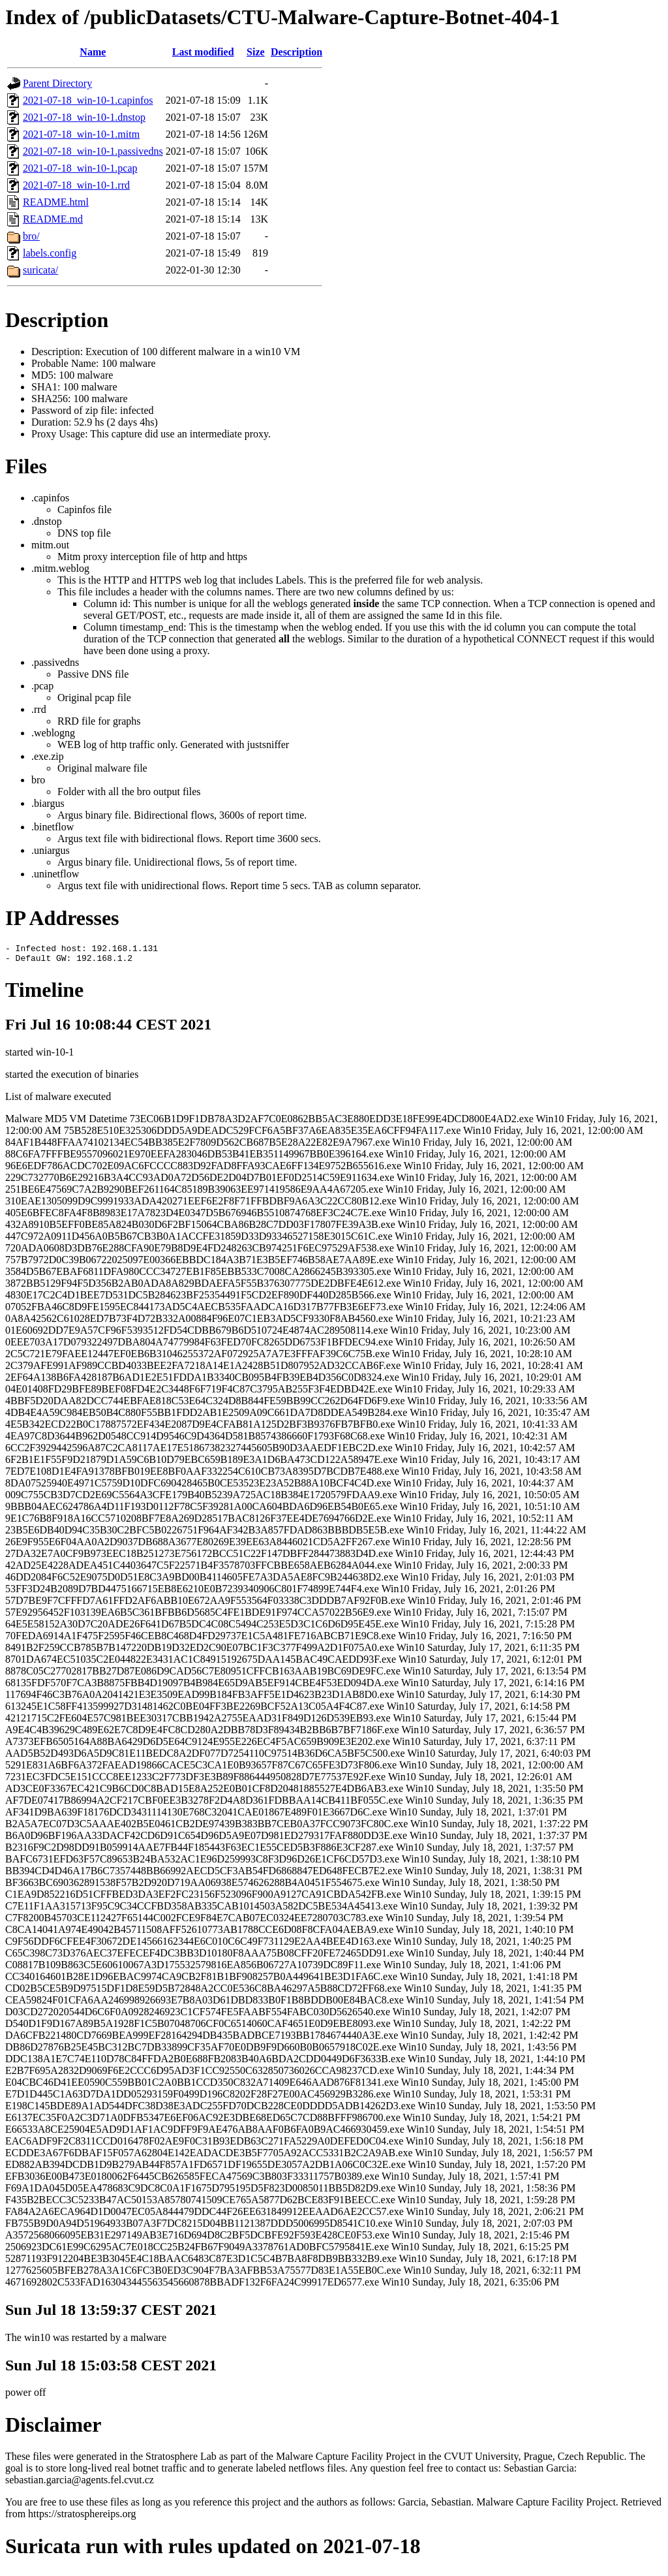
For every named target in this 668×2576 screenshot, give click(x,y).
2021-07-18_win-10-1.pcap (80, 168)
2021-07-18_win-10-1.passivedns (93, 151)
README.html (56, 202)
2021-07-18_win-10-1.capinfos (88, 100)
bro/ (31, 236)
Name (93, 51)
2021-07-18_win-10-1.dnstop (84, 117)
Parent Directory (57, 83)
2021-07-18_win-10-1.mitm (81, 134)
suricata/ (40, 269)
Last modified (203, 51)
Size (256, 51)
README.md (53, 219)
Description (296, 51)
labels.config (49, 253)
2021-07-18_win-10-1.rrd (76, 185)
